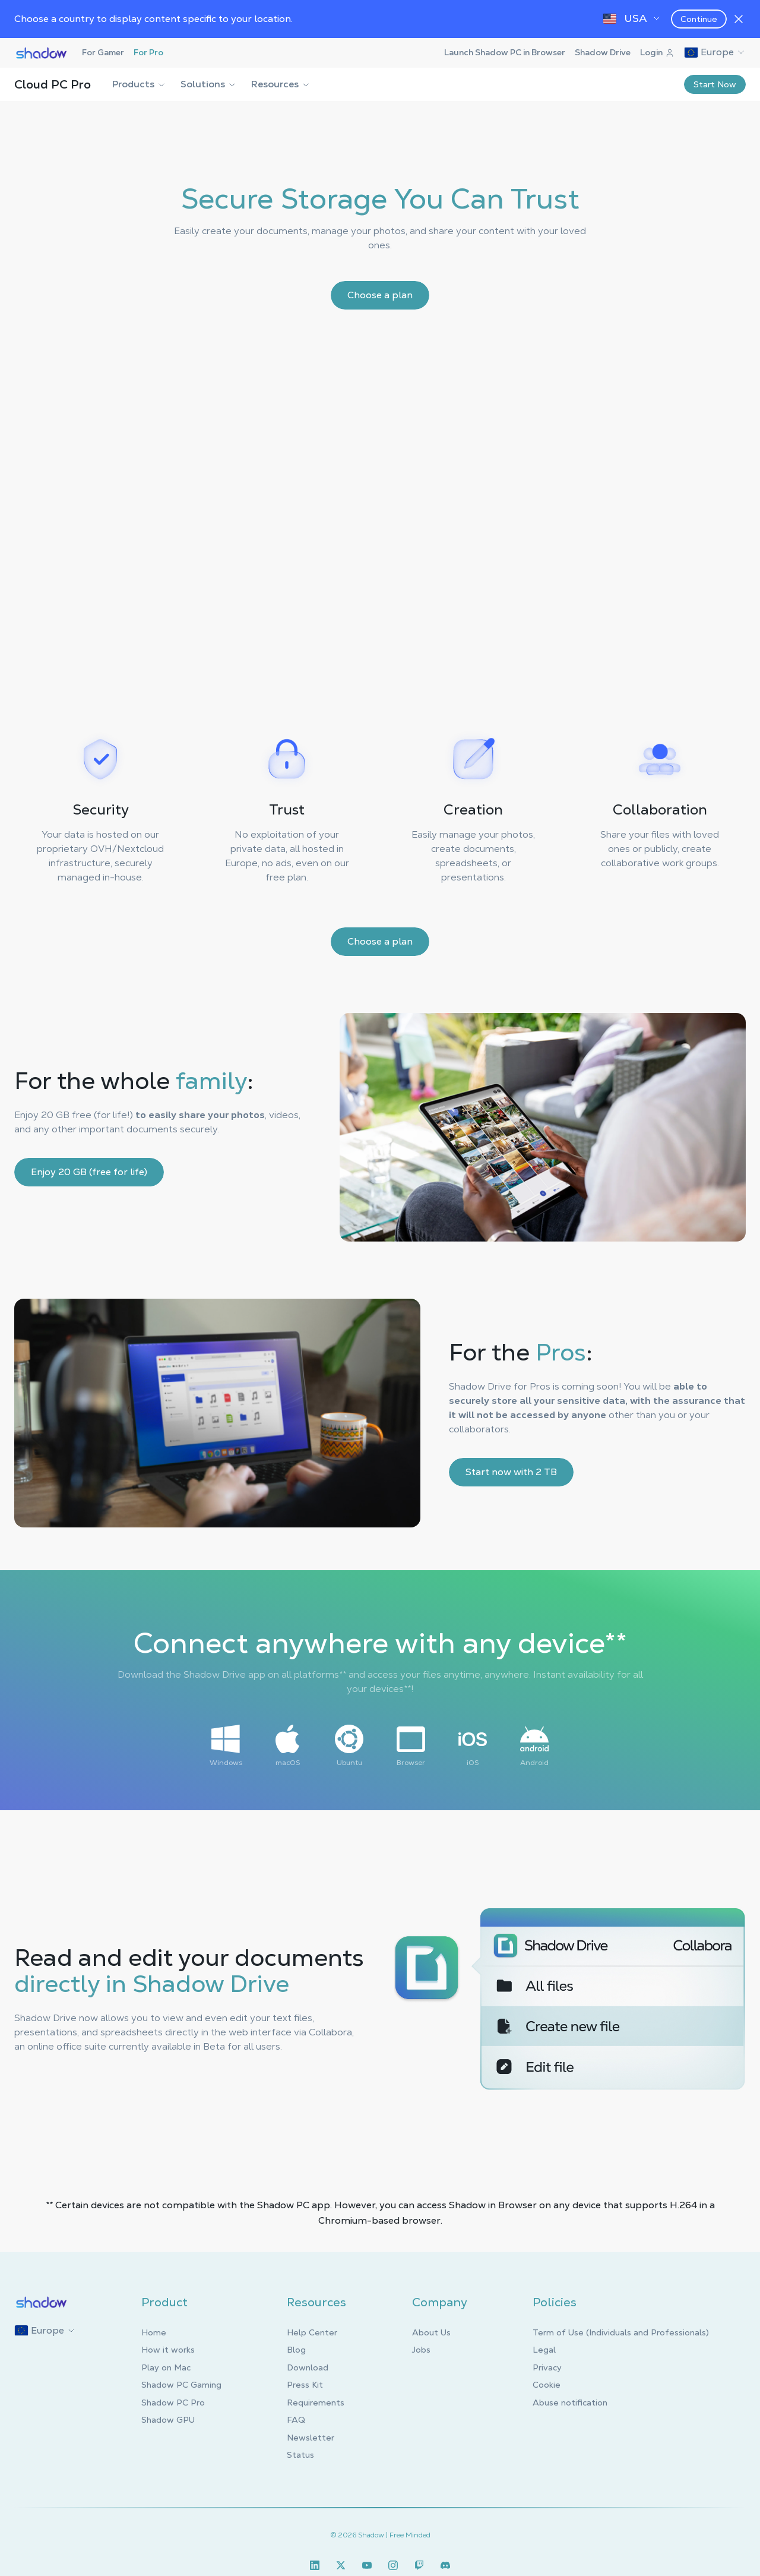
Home (153, 2332)
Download (307, 2367)
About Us (431, 2332)
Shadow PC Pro (173, 2402)
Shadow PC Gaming (181, 2384)
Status (300, 2454)
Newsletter (310, 2437)
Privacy (547, 2367)
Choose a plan (380, 295)
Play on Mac (166, 2367)
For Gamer (103, 52)
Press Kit (305, 2384)
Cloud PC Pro (52, 84)
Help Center (312, 2332)
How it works (168, 2349)
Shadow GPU (168, 2419)
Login (657, 52)
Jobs (421, 2349)
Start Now (715, 84)
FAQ (296, 2419)
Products (139, 84)
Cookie (546, 2384)
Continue (698, 19)
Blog (296, 2349)
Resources (281, 84)
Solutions (208, 84)
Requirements (315, 2402)
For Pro (148, 52)
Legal (544, 2349)
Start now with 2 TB (511, 1472)
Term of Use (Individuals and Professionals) (621, 2332)
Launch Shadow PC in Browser (504, 52)
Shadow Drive (603, 52)
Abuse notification (570, 2402)
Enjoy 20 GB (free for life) (89, 1172)
